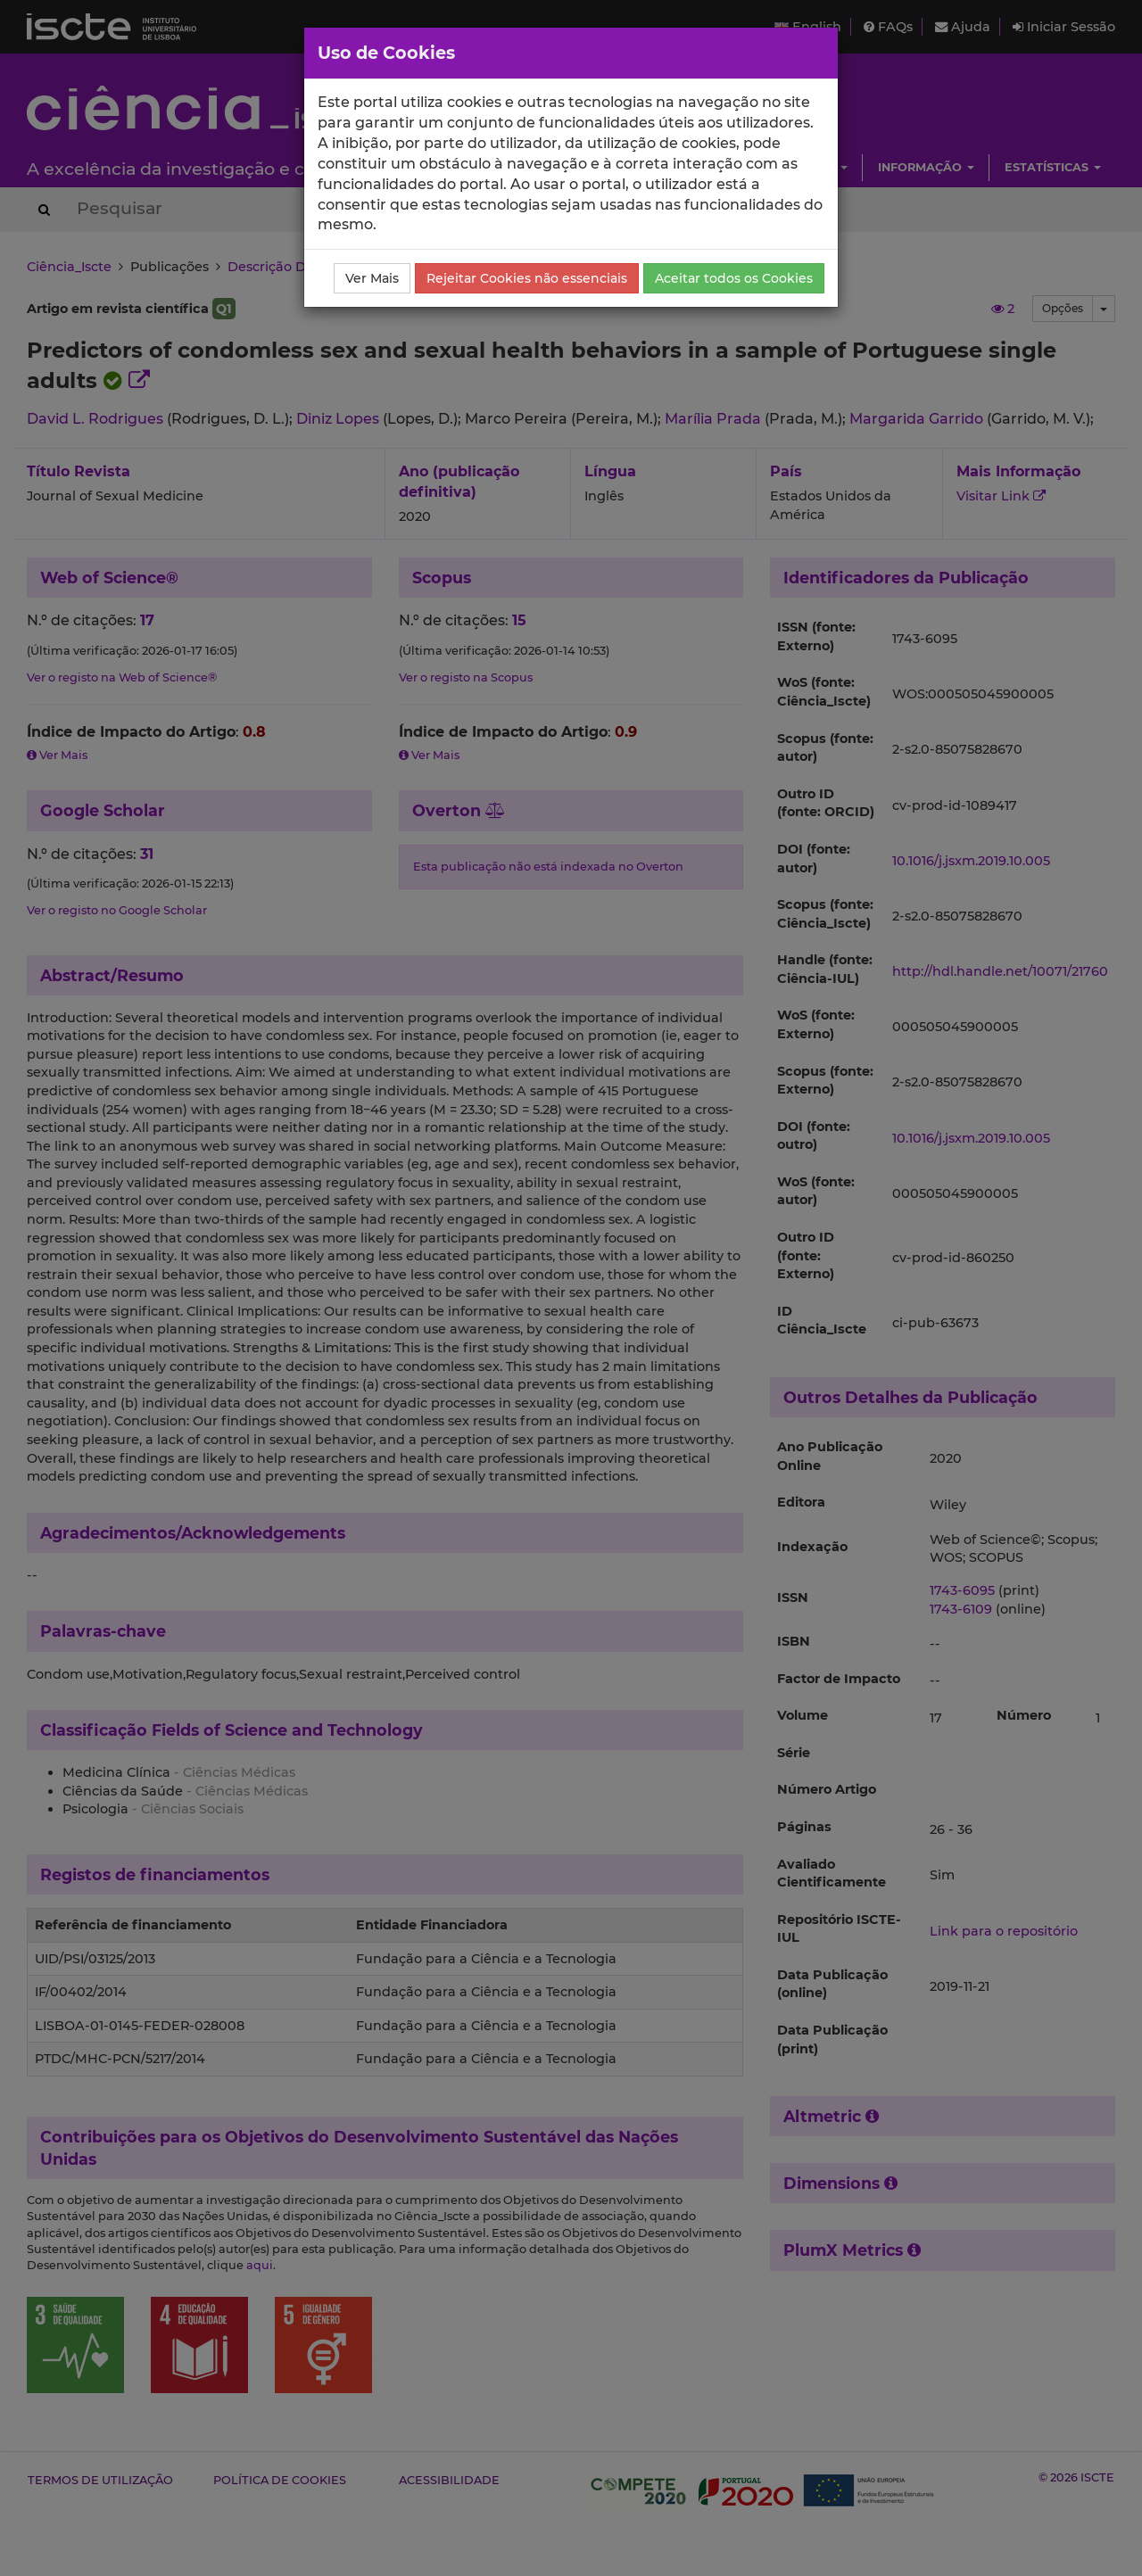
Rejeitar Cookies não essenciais (526, 278)
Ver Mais (372, 278)
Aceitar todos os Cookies (734, 278)
